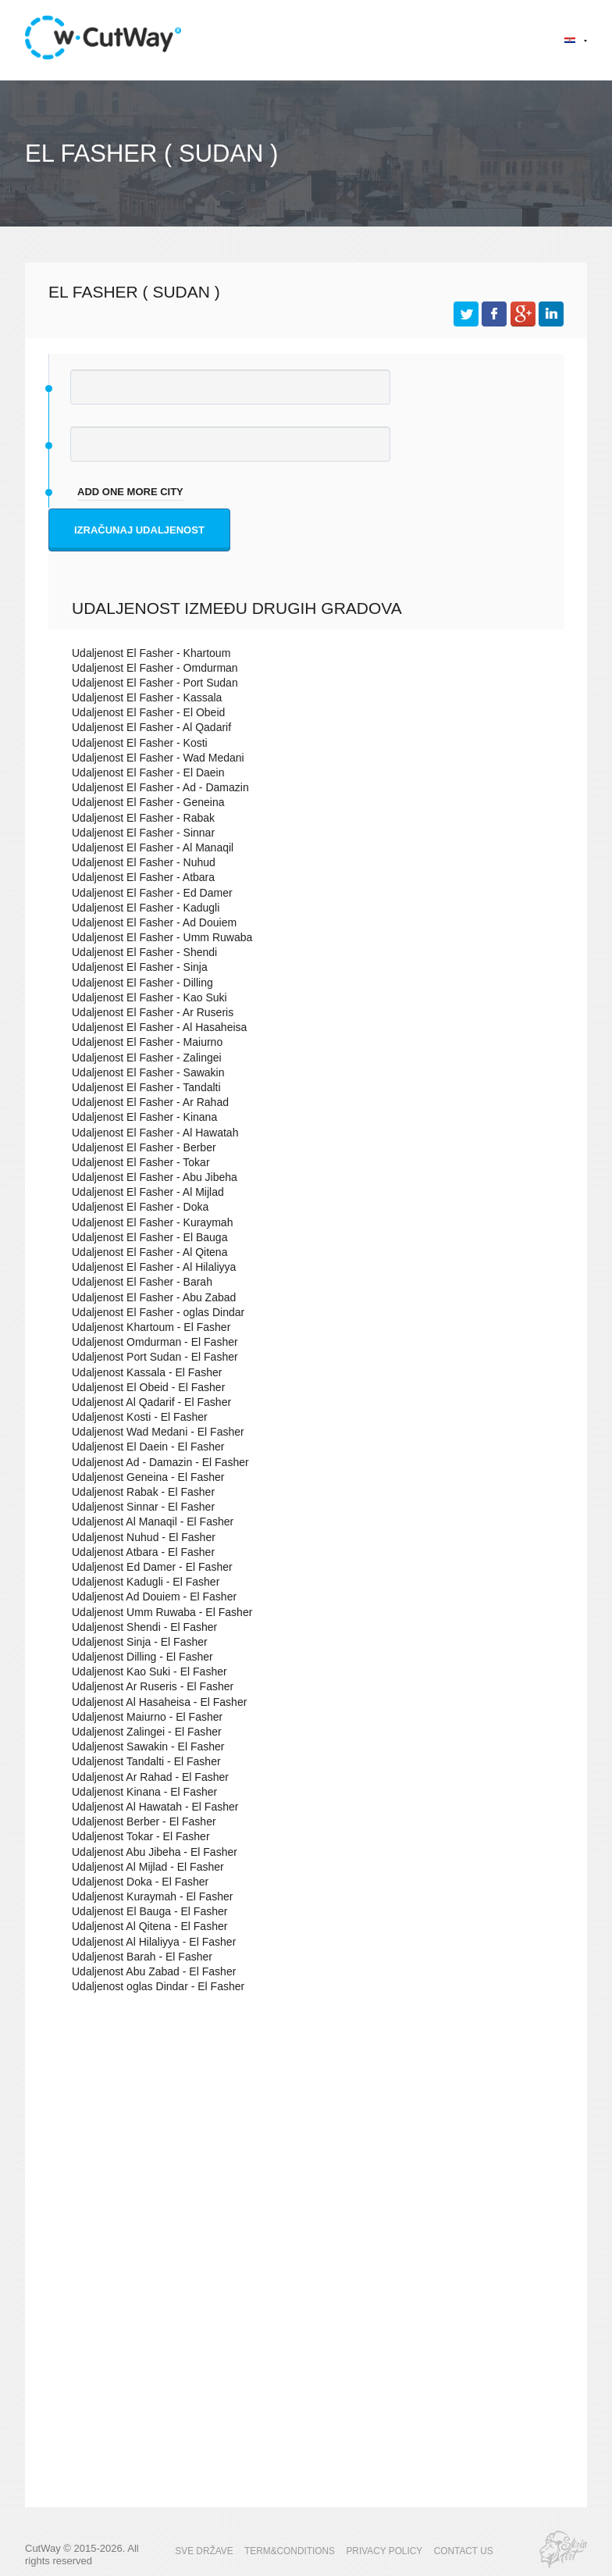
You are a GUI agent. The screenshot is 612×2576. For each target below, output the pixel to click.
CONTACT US (455, 2551)
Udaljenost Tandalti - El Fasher (141, 1762)
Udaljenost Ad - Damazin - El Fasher (154, 1462)
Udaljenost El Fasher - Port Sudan (149, 683)
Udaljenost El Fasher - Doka (135, 1207)
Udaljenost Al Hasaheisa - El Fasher (153, 1702)
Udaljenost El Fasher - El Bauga (144, 1237)
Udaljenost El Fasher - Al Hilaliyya (148, 1267)
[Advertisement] (306, 2141)
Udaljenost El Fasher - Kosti (134, 743)
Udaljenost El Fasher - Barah (137, 1282)
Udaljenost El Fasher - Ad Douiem (148, 923)
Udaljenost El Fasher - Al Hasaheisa (153, 1027)
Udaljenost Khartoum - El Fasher (145, 1327)
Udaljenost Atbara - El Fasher (138, 1552)
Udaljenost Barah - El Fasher (137, 1957)
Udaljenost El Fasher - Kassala (141, 698)
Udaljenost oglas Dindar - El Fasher (152, 1987)
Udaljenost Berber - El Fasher (138, 1822)
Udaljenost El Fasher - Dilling (137, 983)
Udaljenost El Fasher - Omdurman (149, 668)
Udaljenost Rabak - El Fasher (138, 1492)
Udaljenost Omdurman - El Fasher (149, 1342)
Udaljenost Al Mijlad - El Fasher (142, 1867)
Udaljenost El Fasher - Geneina (142, 802)
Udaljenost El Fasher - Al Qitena (144, 1252)
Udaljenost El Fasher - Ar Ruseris (147, 1013)
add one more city (130, 492)
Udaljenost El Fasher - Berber (138, 1148)
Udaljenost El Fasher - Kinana (139, 1117)
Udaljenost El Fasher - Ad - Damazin (154, 788)
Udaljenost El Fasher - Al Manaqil (147, 848)
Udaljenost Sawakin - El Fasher (142, 1747)
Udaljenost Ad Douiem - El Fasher (148, 1597)
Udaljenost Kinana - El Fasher (139, 1792)
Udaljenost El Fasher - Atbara (138, 877)
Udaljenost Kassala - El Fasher (141, 1373)
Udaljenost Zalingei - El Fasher (141, 1732)
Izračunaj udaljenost (139, 530)
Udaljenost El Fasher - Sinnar (138, 833)
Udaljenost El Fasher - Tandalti (141, 1088)
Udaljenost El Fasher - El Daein (142, 773)
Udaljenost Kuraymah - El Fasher (146, 1897)
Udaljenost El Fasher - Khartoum (145, 653)
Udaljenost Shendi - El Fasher (139, 1627)
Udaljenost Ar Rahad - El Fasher (144, 1777)
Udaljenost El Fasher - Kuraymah (146, 1223)
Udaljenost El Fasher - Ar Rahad (144, 1102)
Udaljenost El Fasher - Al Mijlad (142, 1192)
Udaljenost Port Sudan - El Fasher (149, 1357)
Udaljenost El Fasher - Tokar (136, 1162)
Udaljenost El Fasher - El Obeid (143, 713)
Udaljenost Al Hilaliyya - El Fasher (148, 1942)
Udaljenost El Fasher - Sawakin (142, 1073)
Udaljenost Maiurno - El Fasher (142, 1717)
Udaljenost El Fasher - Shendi (139, 952)
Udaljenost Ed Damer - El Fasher (146, 1567)
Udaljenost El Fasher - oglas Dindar (152, 1312)
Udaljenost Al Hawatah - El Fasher (149, 1807)
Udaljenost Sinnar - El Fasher (138, 1507)
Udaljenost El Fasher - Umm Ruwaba (156, 938)
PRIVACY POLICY (381, 2551)
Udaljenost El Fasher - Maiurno (142, 1042)
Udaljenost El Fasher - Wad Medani (152, 758)
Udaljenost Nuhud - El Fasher (138, 1537)
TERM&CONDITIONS (293, 2551)
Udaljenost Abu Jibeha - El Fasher (149, 1852)
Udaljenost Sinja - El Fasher (134, 1642)
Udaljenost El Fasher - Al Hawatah (149, 1133)
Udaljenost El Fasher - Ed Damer (146, 893)
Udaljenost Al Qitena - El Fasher (144, 1926)
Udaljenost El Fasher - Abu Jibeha (149, 1177)
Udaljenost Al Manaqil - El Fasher (147, 1522)
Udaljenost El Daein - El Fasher (142, 1447)
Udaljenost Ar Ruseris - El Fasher (147, 1687)
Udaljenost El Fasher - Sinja (134, 967)
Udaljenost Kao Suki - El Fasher (143, 1672)
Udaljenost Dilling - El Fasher (137, 1657)
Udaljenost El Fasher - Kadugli (140, 908)
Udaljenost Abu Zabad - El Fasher (148, 1972)
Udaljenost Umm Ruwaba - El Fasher (156, 1612)
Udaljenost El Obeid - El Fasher (143, 1387)
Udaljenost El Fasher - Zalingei (141, 1058)
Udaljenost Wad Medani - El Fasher (152, 1432)
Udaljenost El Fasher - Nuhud (138, 863)
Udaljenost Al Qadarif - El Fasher (145, 1402)
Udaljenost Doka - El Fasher (135, 1882)
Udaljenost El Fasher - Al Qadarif (145, 727)
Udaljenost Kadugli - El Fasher (140, 1582)
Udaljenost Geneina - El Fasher (142, 1477)
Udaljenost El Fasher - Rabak (138, 818)
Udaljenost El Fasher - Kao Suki (143, 998)
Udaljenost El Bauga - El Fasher (144, 1912)
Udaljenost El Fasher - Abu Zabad (148, 1298)
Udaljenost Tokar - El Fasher (136, 1837)
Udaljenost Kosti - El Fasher (134, 1417)
